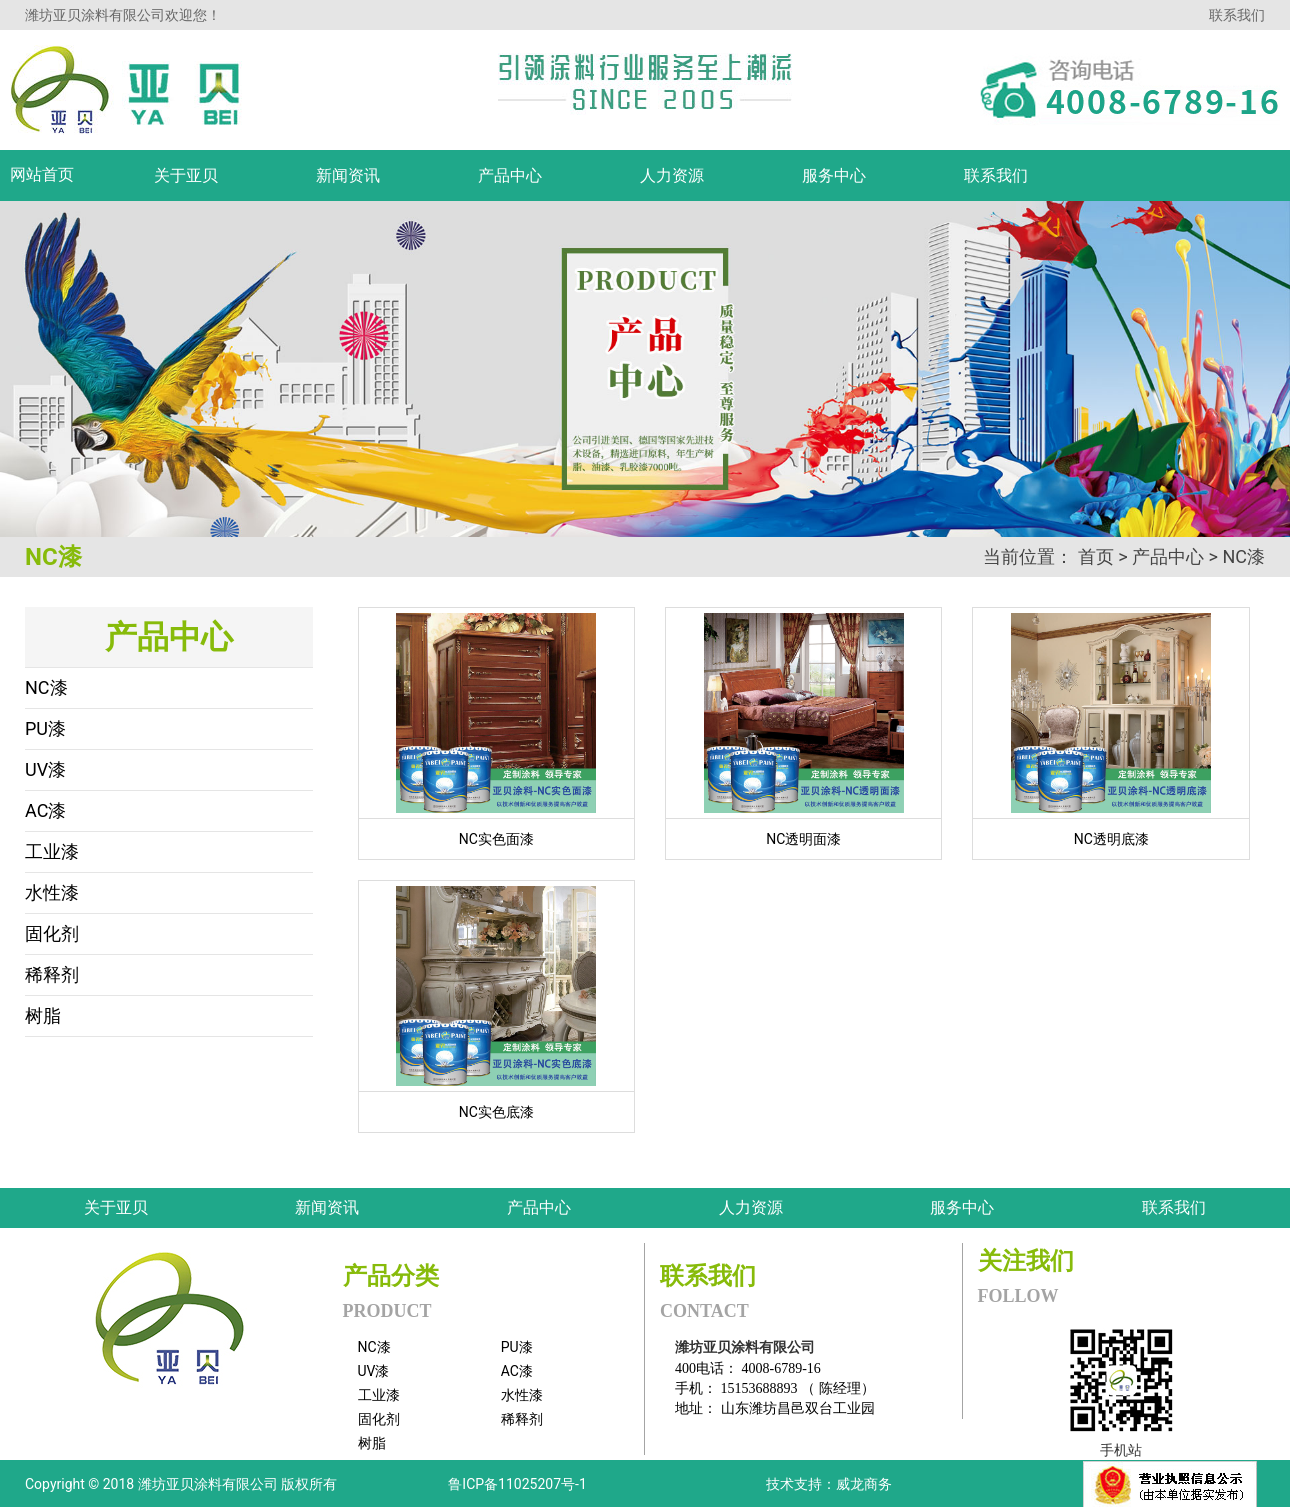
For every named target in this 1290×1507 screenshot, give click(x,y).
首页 (1096, 556)
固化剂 (52, 933)
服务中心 (962, 1207)
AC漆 (45, 810)
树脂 (43, 1015)
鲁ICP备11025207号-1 (517, 1484)
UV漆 (45, 769)
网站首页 (42, 174)
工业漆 (52, 851)
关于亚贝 (116, 1207)
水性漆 (52, 892)
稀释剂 (52, 974)
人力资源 (751, 1207)
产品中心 (1168, 556)
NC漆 (1243, 556)
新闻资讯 (327, 1207)
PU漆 (45, 728)
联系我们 (1237, 15)
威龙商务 (864, 1484)
